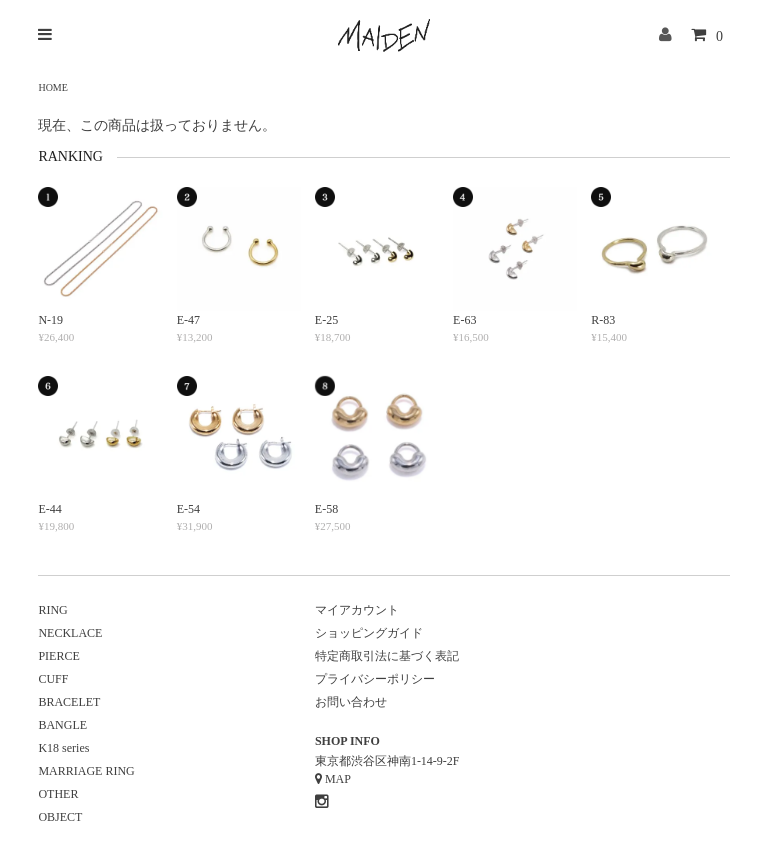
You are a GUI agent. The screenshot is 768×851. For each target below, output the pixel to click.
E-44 (49, 509)
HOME (52, 87)
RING (52, 610)
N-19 (50, 320)
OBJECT (60, 817)
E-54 (188, 509)
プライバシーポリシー (375, 679)
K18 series (63, 748)
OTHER (58, 794)
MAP (338, 779)
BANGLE (62, 725)
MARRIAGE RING (86, 771)
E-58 (326, 509)
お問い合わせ (351, 702)
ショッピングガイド (369, 633)
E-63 (464, 320)
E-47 (188, 320)
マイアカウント (357, 610)
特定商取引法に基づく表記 (387, 656)
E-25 (326, 320)
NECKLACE (70, 633)
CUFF (53, 679)
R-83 (603, 320)
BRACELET (69, 702)
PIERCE (58, 656)
